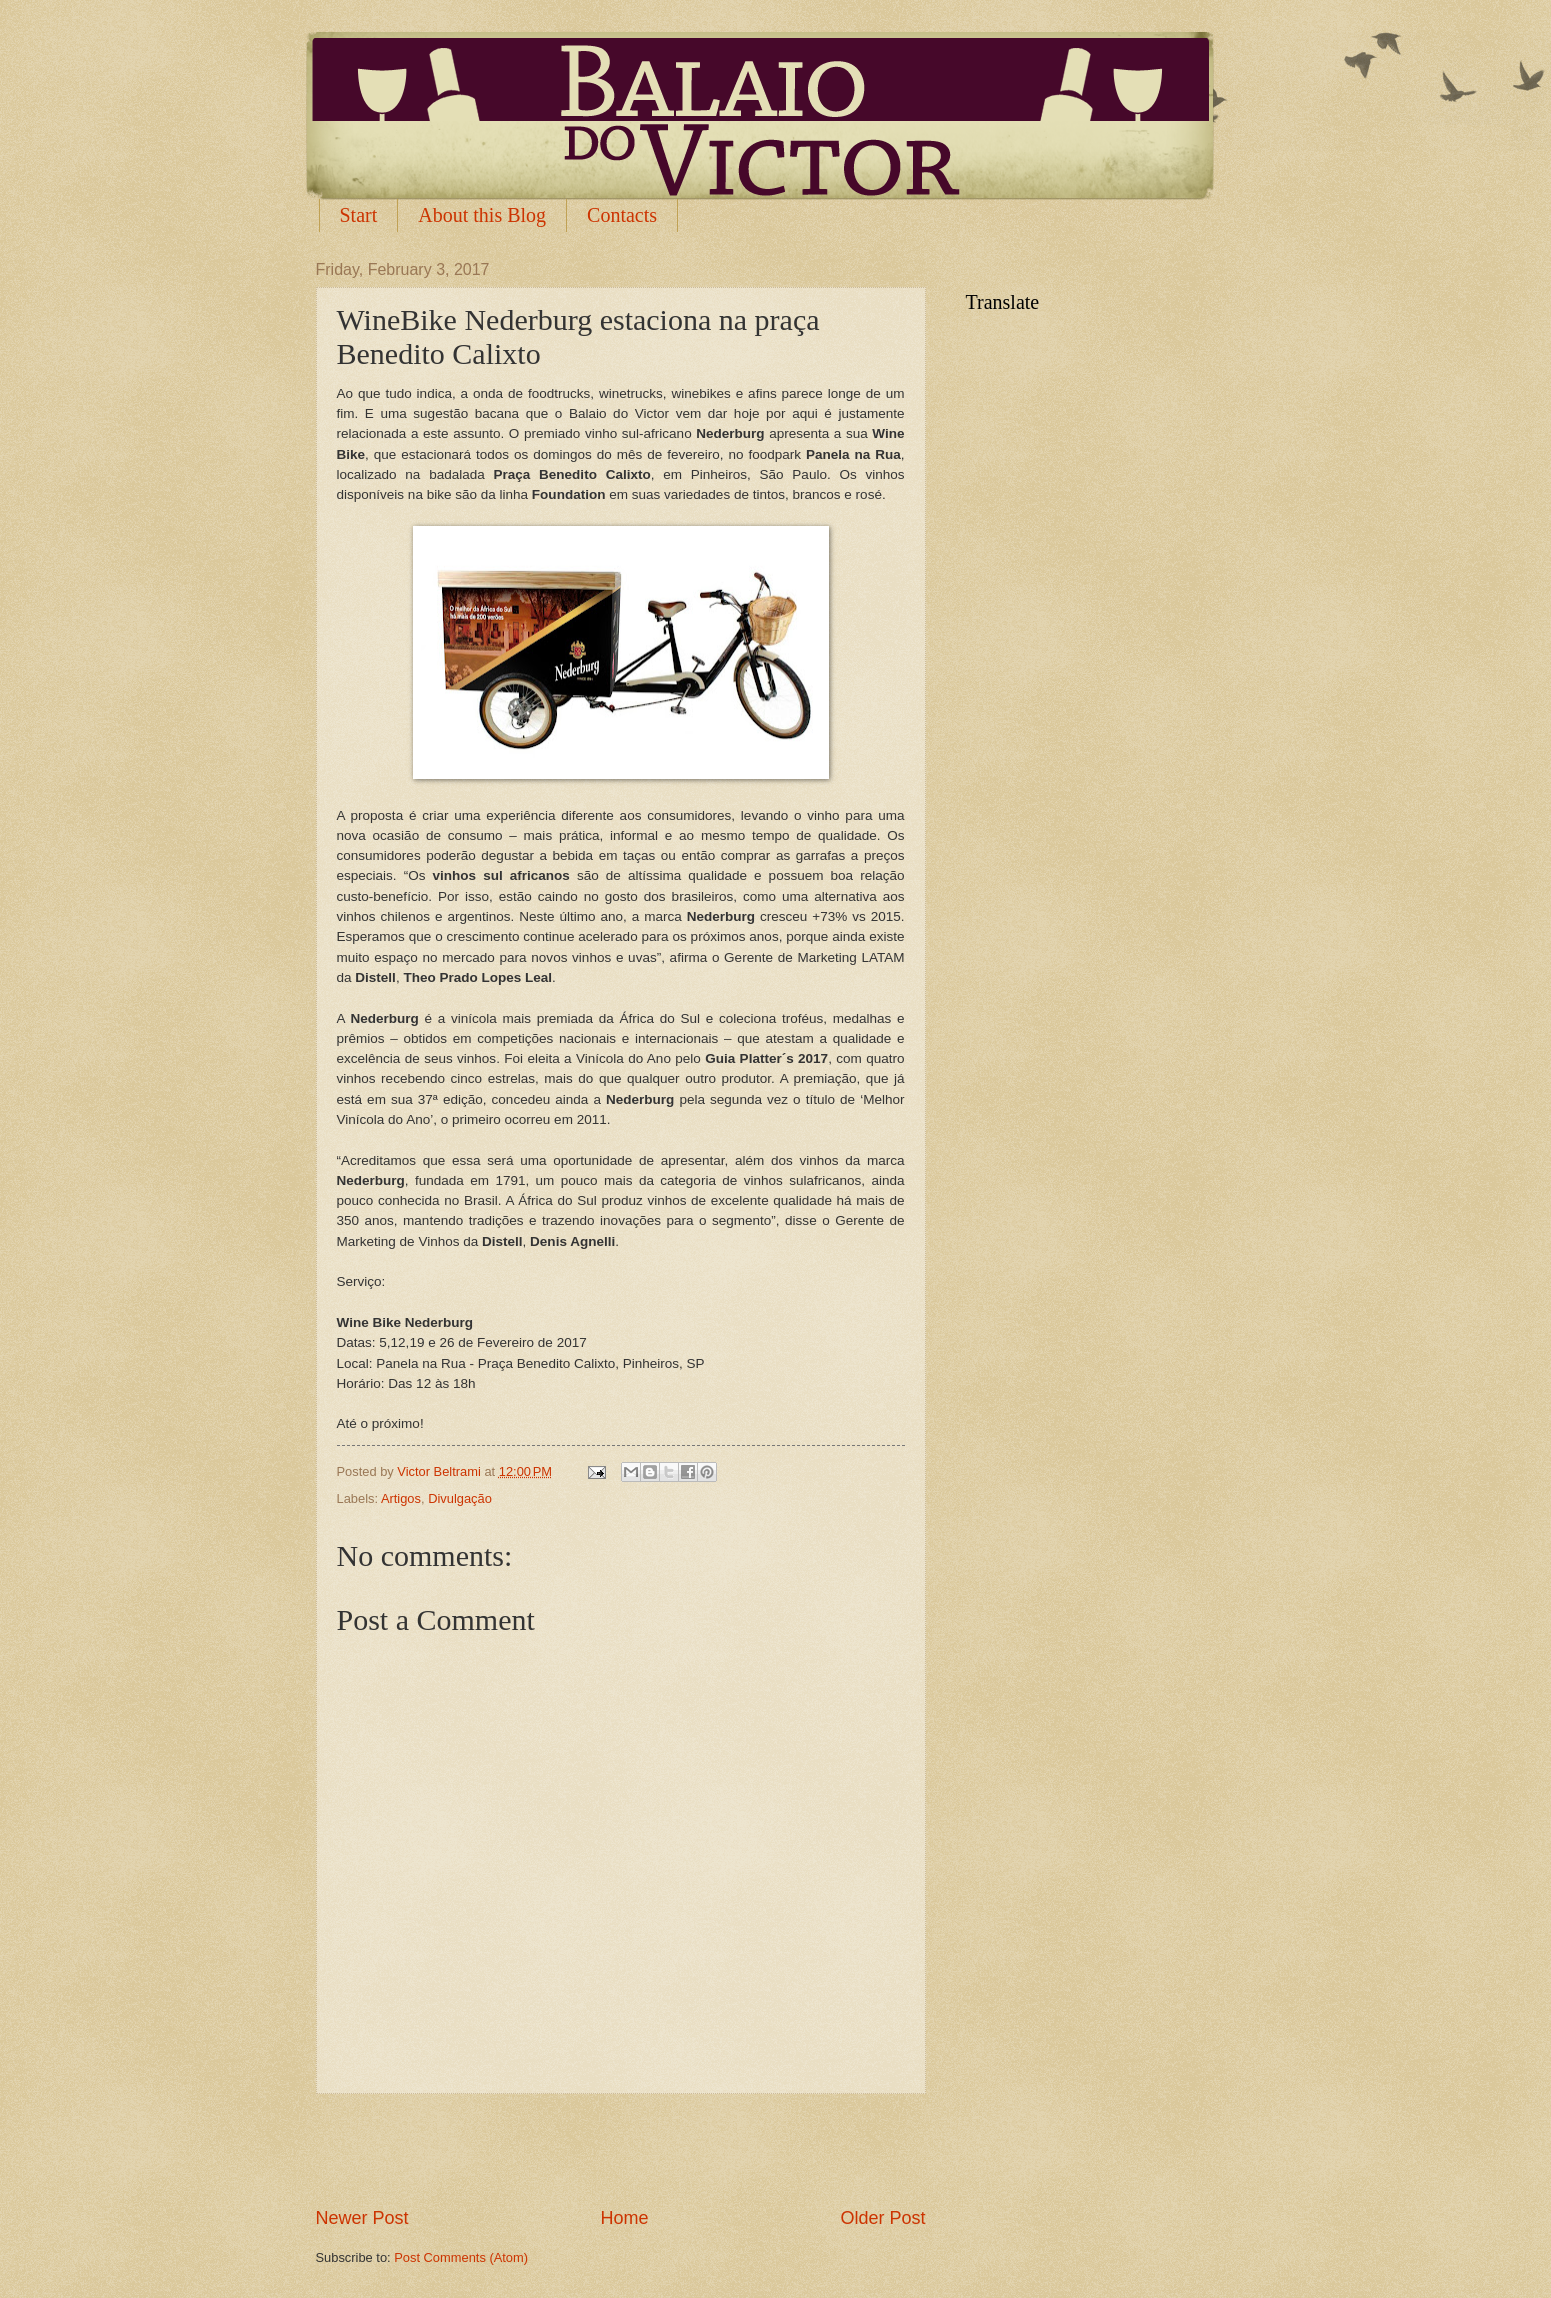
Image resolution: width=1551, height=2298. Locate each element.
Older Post (882, 2218)
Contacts (622, 215)
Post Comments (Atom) (461, 2257)
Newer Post (362, 2218)
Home (624, 2218)
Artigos (401, 1498)
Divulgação (460, 1498)
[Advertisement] (621, 2150)
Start (359, 215)
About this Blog (482, 215)
